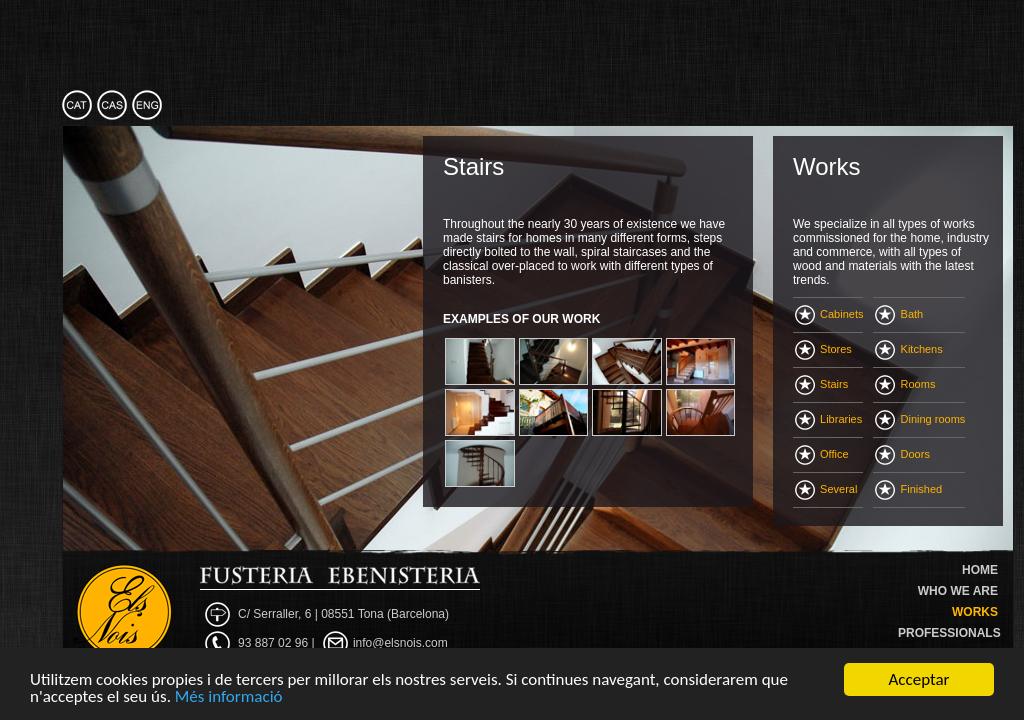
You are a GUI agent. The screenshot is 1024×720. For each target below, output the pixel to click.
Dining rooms (920, 419)
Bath (899, 314)
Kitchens (908, 349)
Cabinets (829, 314)
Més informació (229, 698)
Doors (902, 454)
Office (822, 454)
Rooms (905, 384)
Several (826, 489)
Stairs (821, 384)
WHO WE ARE (958, 591)
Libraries (828, 419)
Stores (823, 349)
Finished (908, 489)
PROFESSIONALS (949, 633)
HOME (980, 570)
